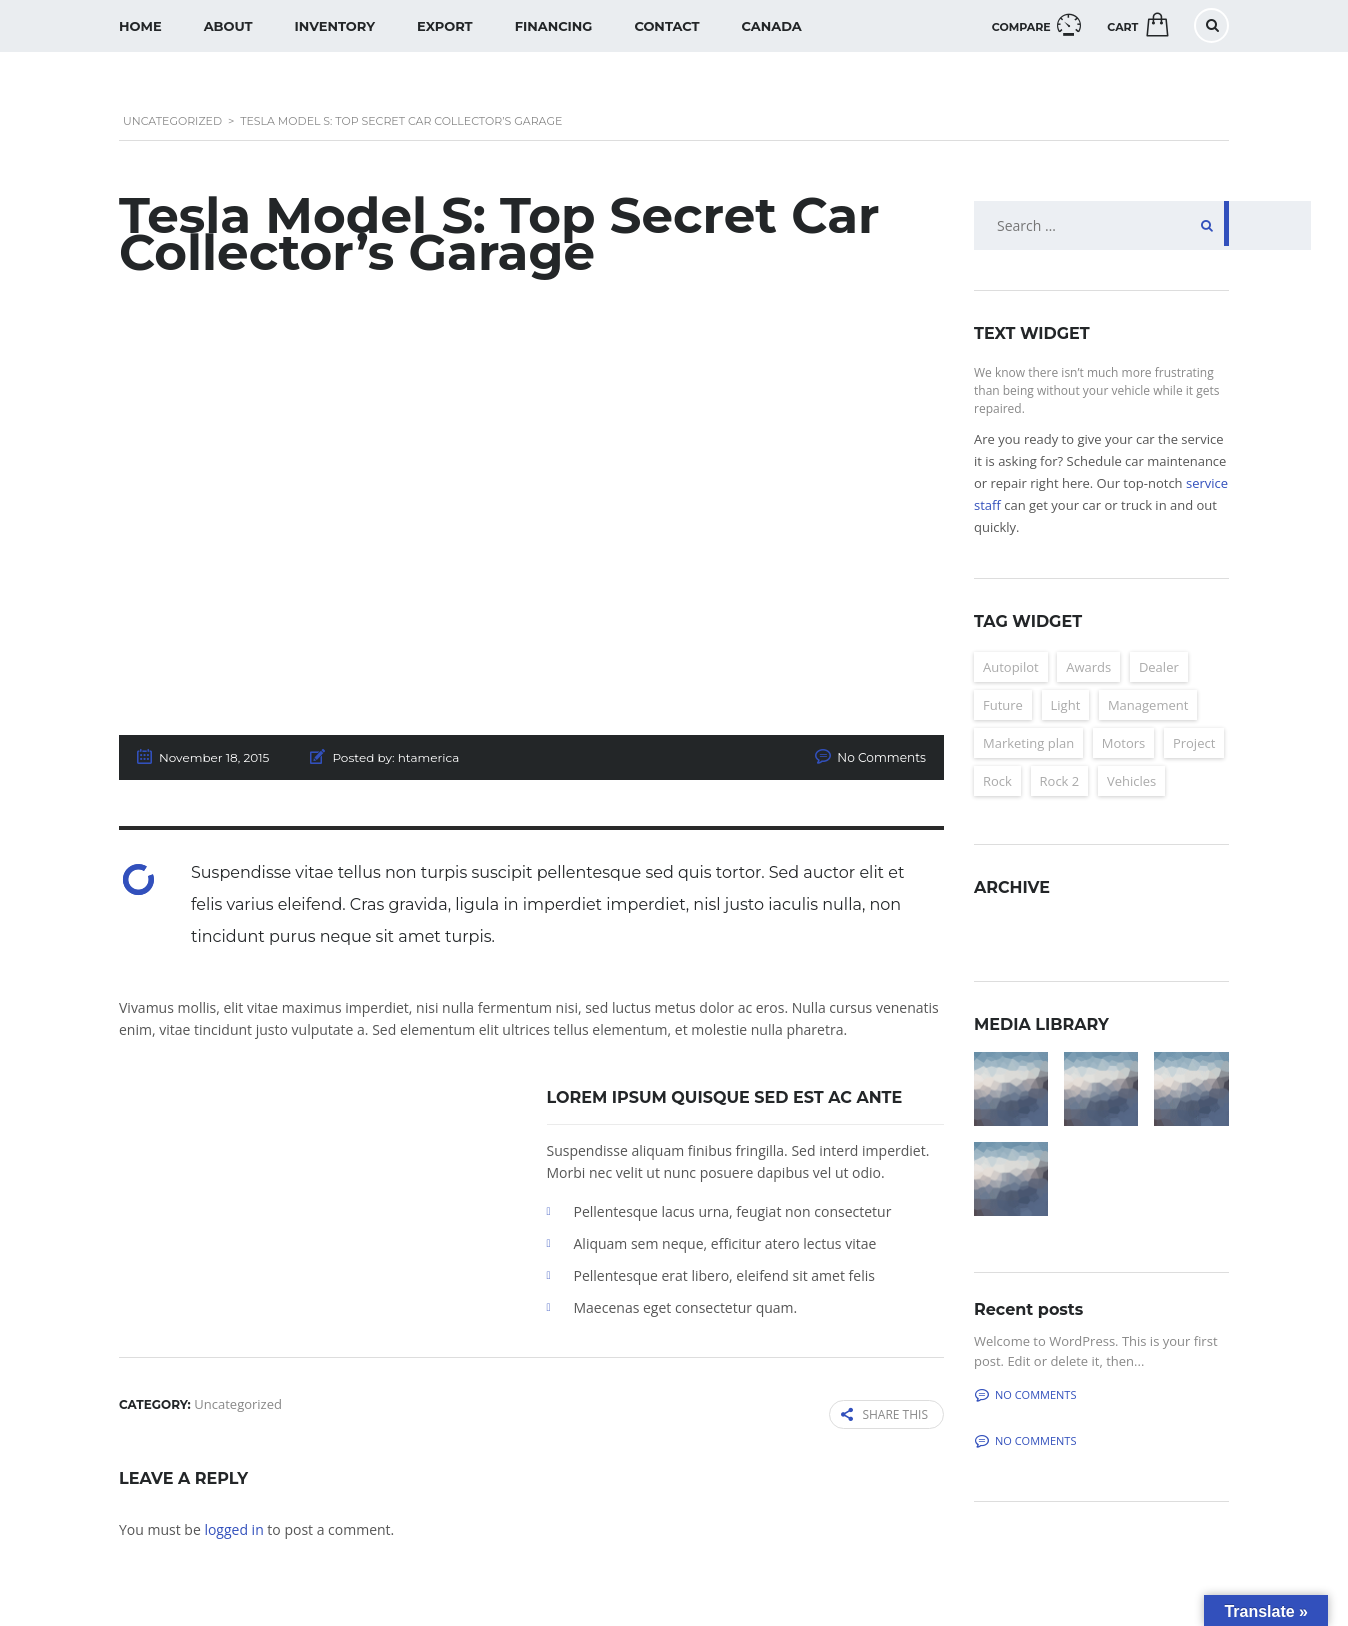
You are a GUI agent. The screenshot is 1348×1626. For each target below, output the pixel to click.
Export (445, 26)
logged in (233, 1528)
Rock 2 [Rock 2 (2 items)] (1060, 781)
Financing (554, 26)
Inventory (335, 26)
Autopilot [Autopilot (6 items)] (1011, 667)
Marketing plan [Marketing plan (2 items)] (1028, 743)
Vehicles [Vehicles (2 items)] (1131, 781)
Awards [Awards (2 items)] (1088, 667)
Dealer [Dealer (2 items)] (1159, 667)
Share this (884, 1414)
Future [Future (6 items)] (1003, 705)
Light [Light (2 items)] (1066, 705)
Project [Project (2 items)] (1194, 743)
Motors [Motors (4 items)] (1123, 743)
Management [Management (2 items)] (1148, 705)
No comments (1025, 1394)
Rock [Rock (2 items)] (997, 781)
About (228, 26)
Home (140, 26)
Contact (666, 26)
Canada (772, 26)
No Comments (882, 757)
